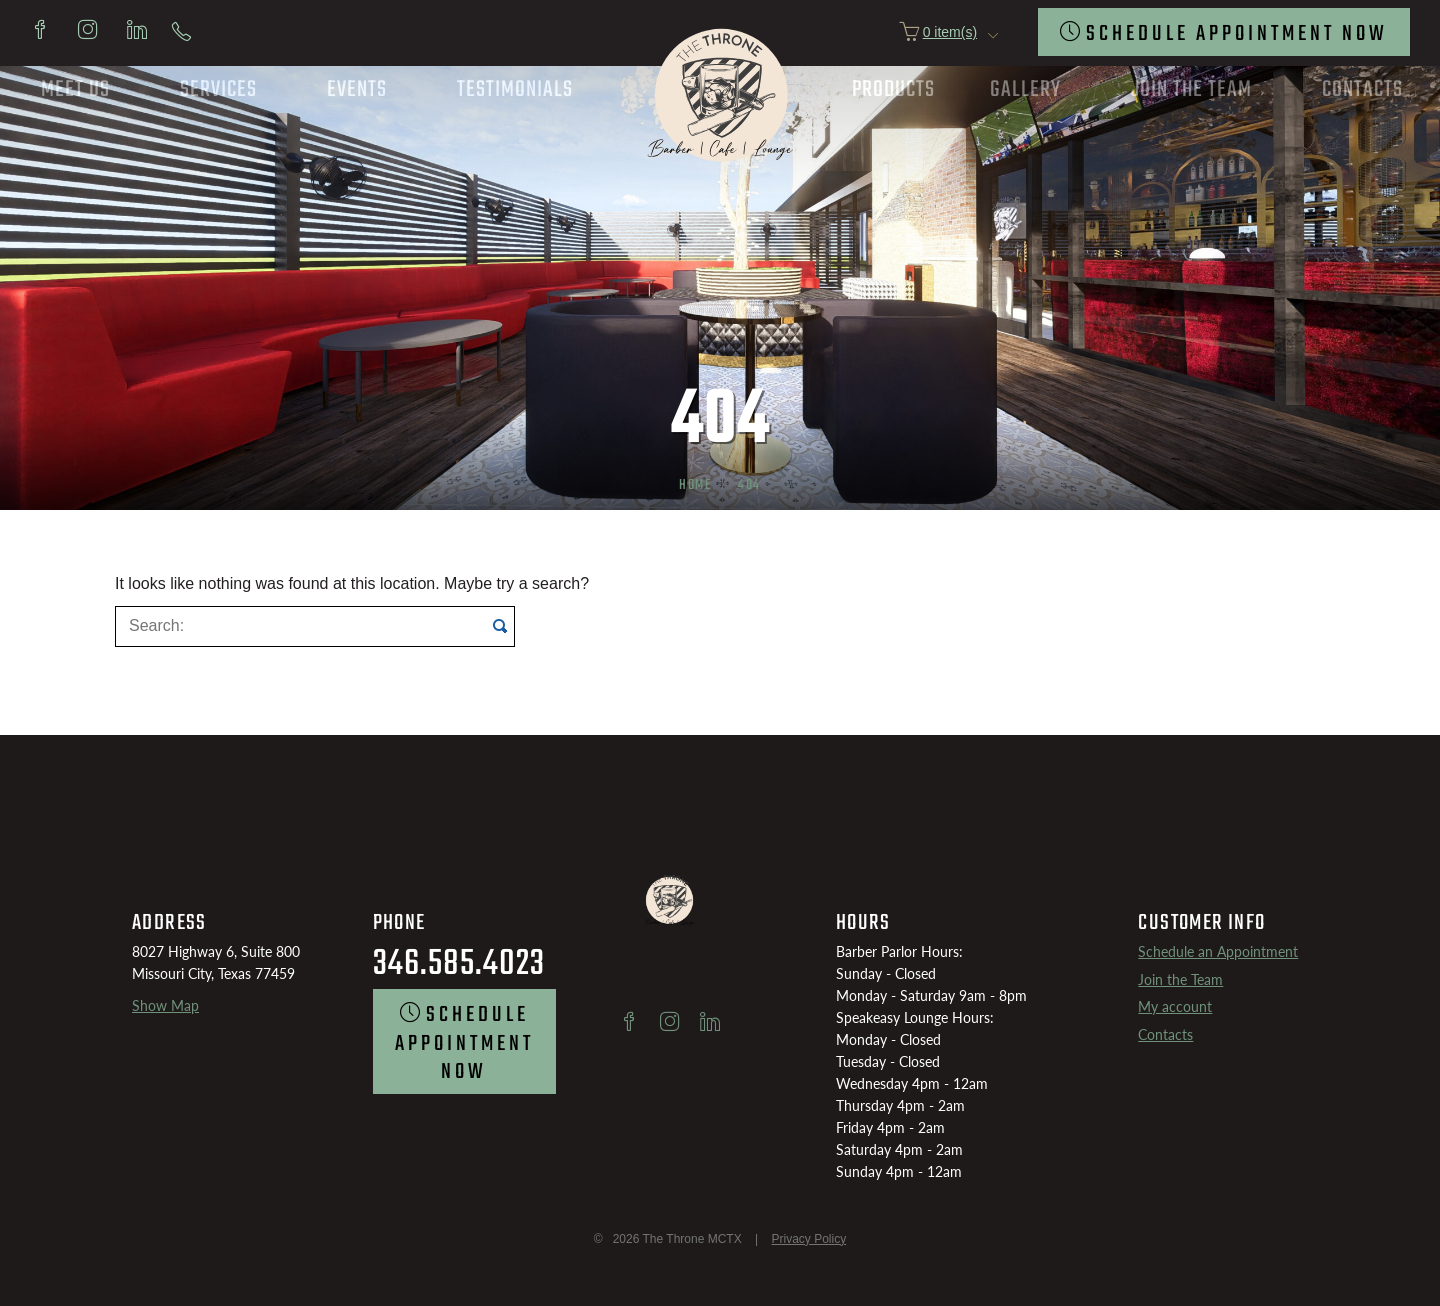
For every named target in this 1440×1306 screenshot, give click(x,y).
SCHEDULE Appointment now (1237, 34)
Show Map (165, 1005)
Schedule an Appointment (1218, 951)
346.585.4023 (459, 964)
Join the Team (1180, 979)
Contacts (1165, 1034)
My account (1175, 1006)
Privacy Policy (808, 1239)
